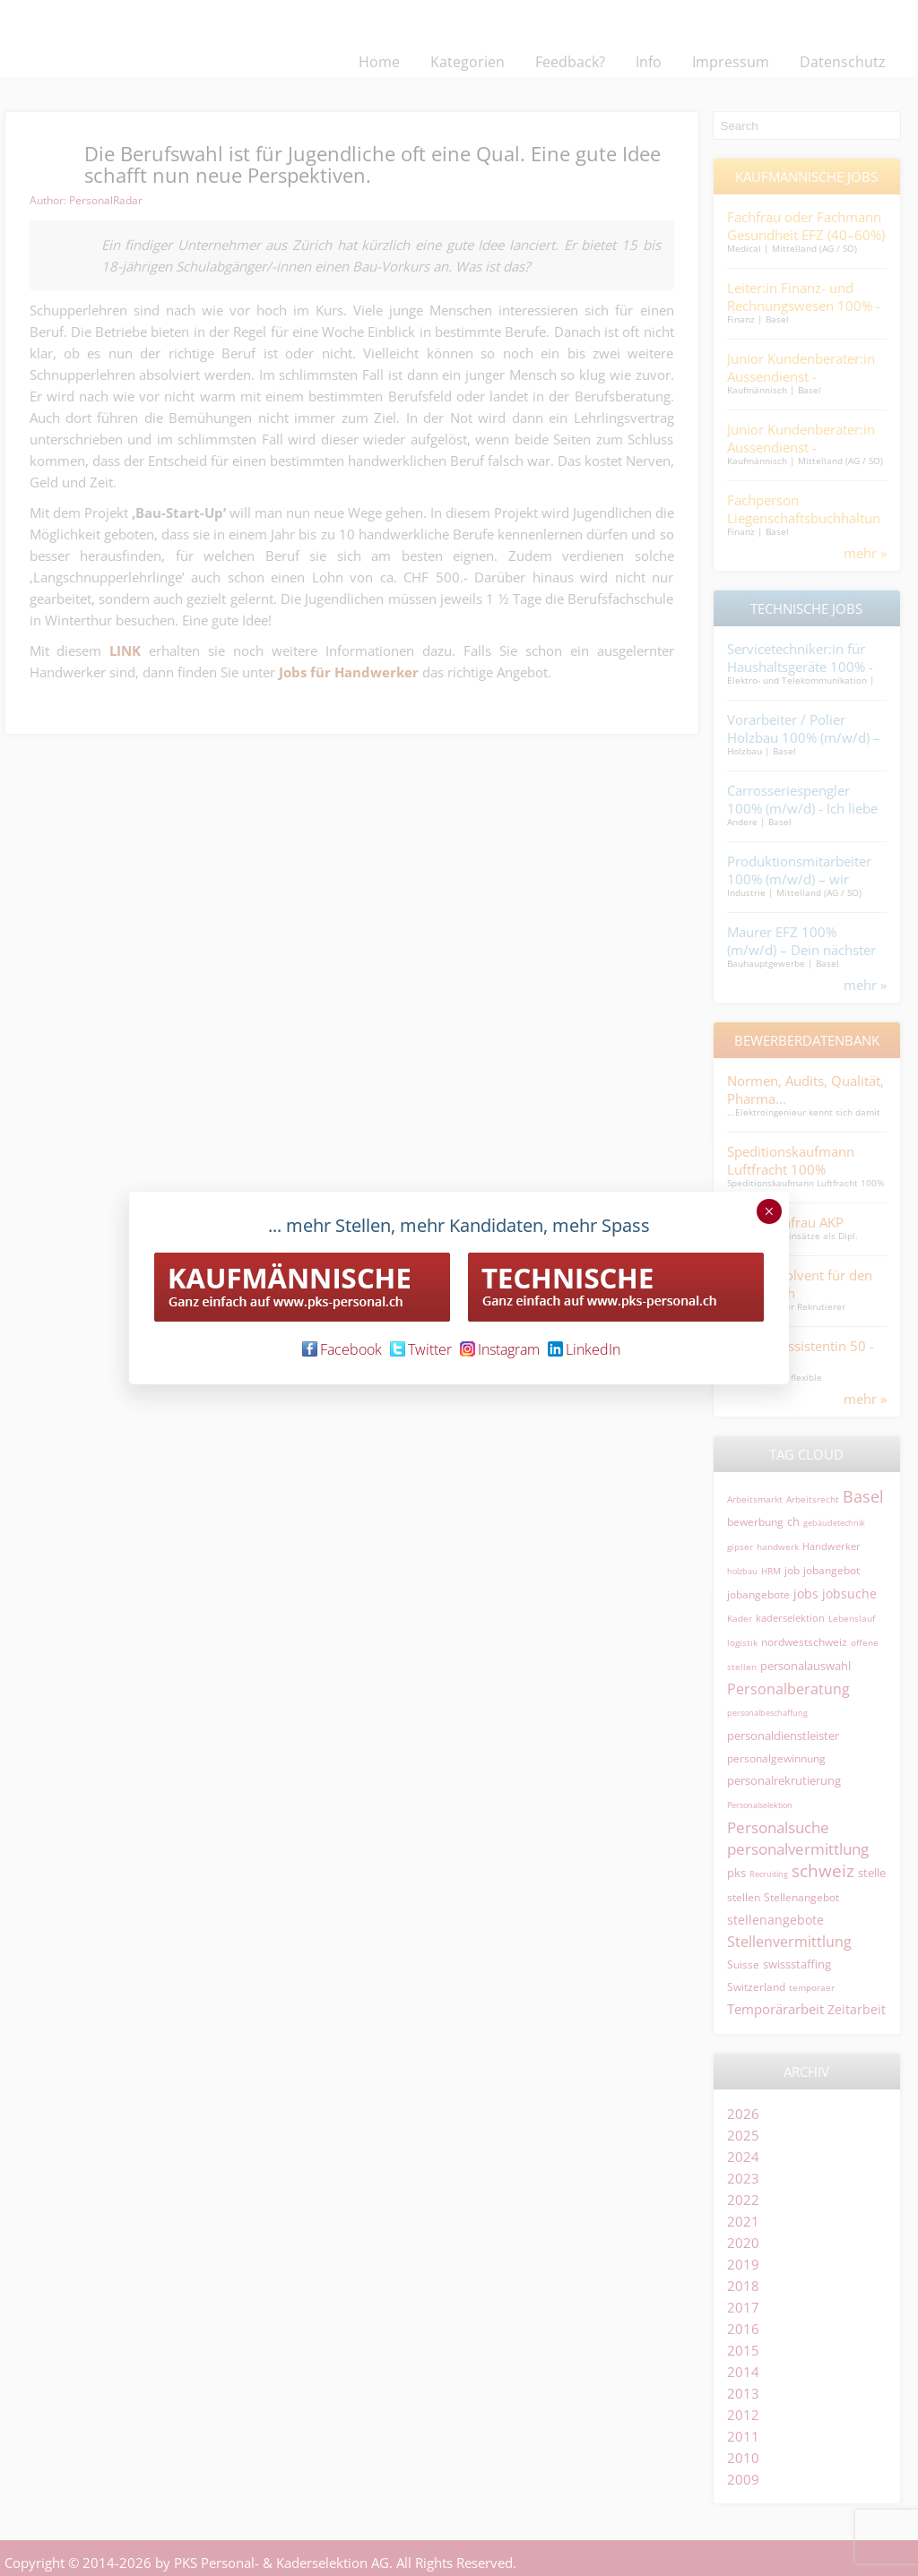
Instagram (500, 1349)
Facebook (342, 1349)
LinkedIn (584, 1349)
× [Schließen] (769, 1211)
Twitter (421, 1349)
